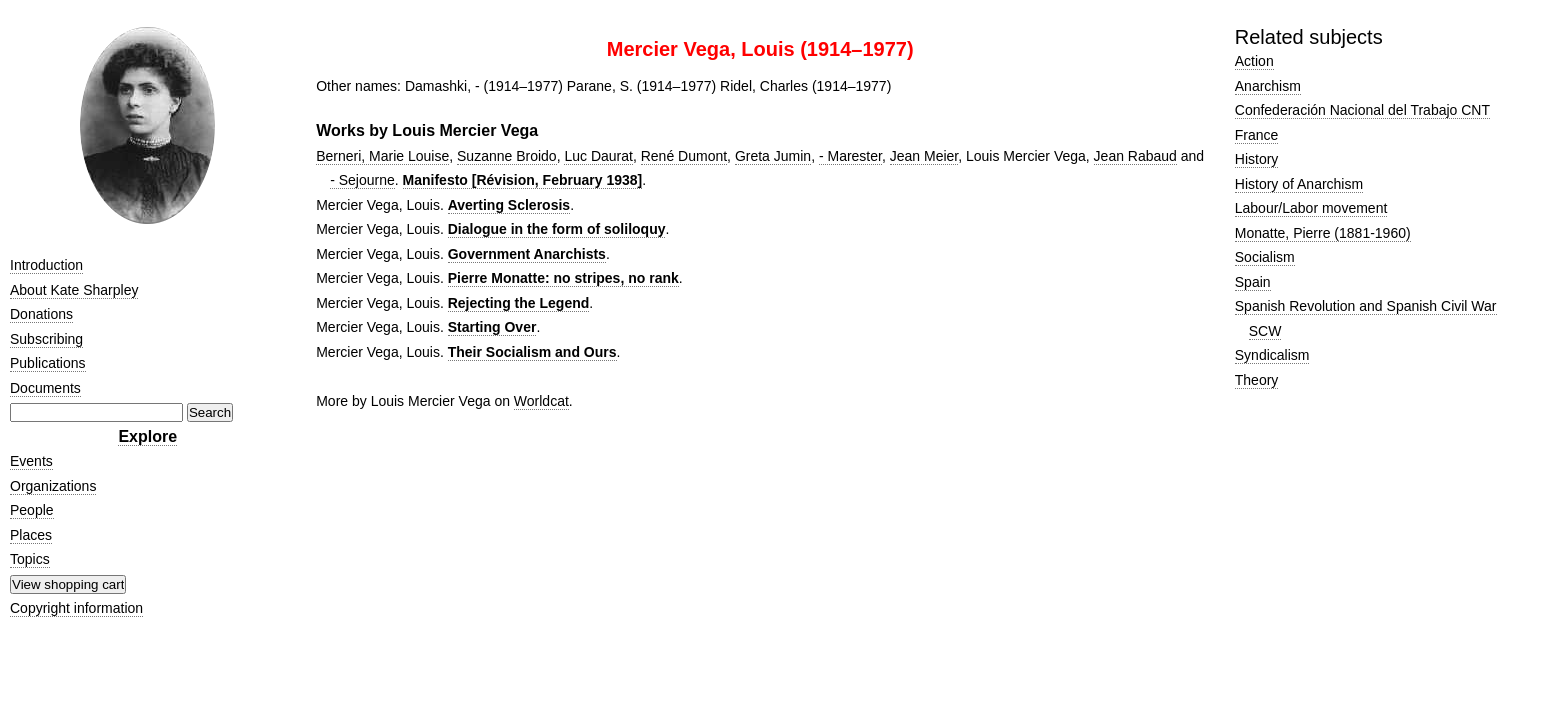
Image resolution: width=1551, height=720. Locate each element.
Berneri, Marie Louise (382, 156)
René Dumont (684, 156)
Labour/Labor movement (1311, 208)
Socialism (1265, 257)
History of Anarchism (1299, 184)
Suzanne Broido (507, 156)
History (1257, 159)
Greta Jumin (773, 156)
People (32, 510)
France (1257, 135)
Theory (1257, 380)
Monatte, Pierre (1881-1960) (1323, 233)
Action (1254, 61)
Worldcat (541, 401)
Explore (147, 436)
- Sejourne (362, 180)
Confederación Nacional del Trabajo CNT (1362, 110)
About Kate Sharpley (74, 290)
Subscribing (46, 339)
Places (31, 535)
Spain (1253, 282)
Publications (48, 363)
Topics (30, 559)
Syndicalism (1272, 355)
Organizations (53, 486)
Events (31, 461)
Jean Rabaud (1135, 156)
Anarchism (1268, 86)
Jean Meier (924, 156)
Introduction (46, 265)
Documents (45, 388)
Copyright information (76, 608)
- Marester (850, 156)
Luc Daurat (598, 156)
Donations (41, 314)
